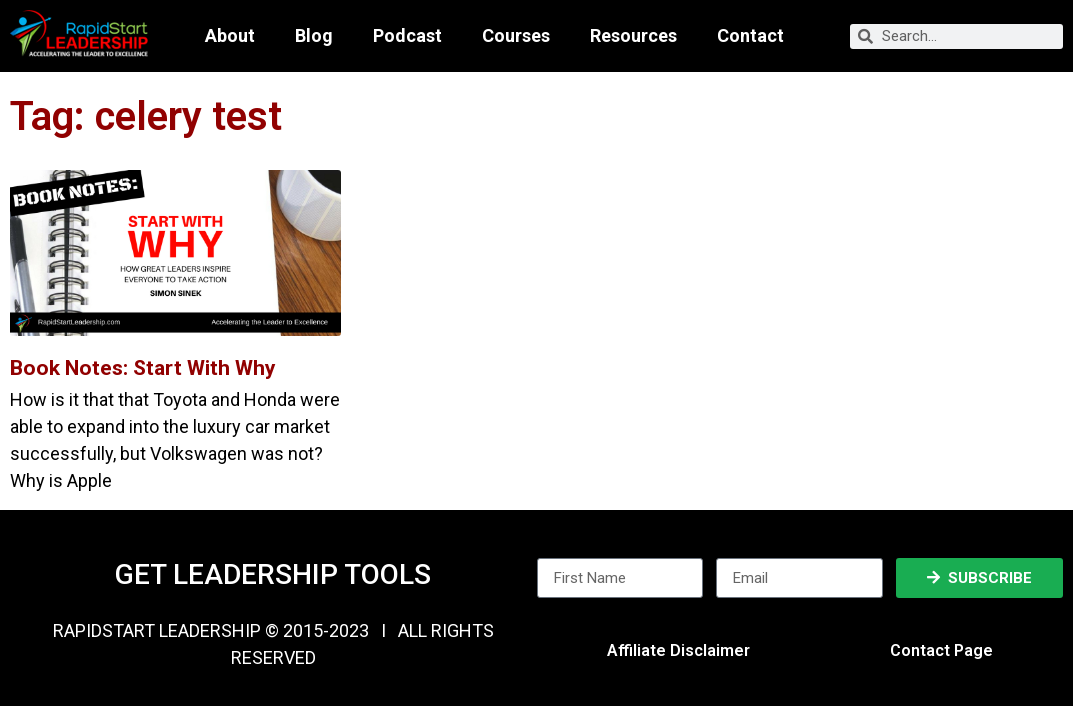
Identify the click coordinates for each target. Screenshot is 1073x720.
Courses (516, 36)
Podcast (407, 36)
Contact (750, 36)
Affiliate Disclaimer (678, 650)
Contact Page (941, 650)
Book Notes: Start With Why (143, 368)
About (230, 36)
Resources (633, 36)
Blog (314, 36)
